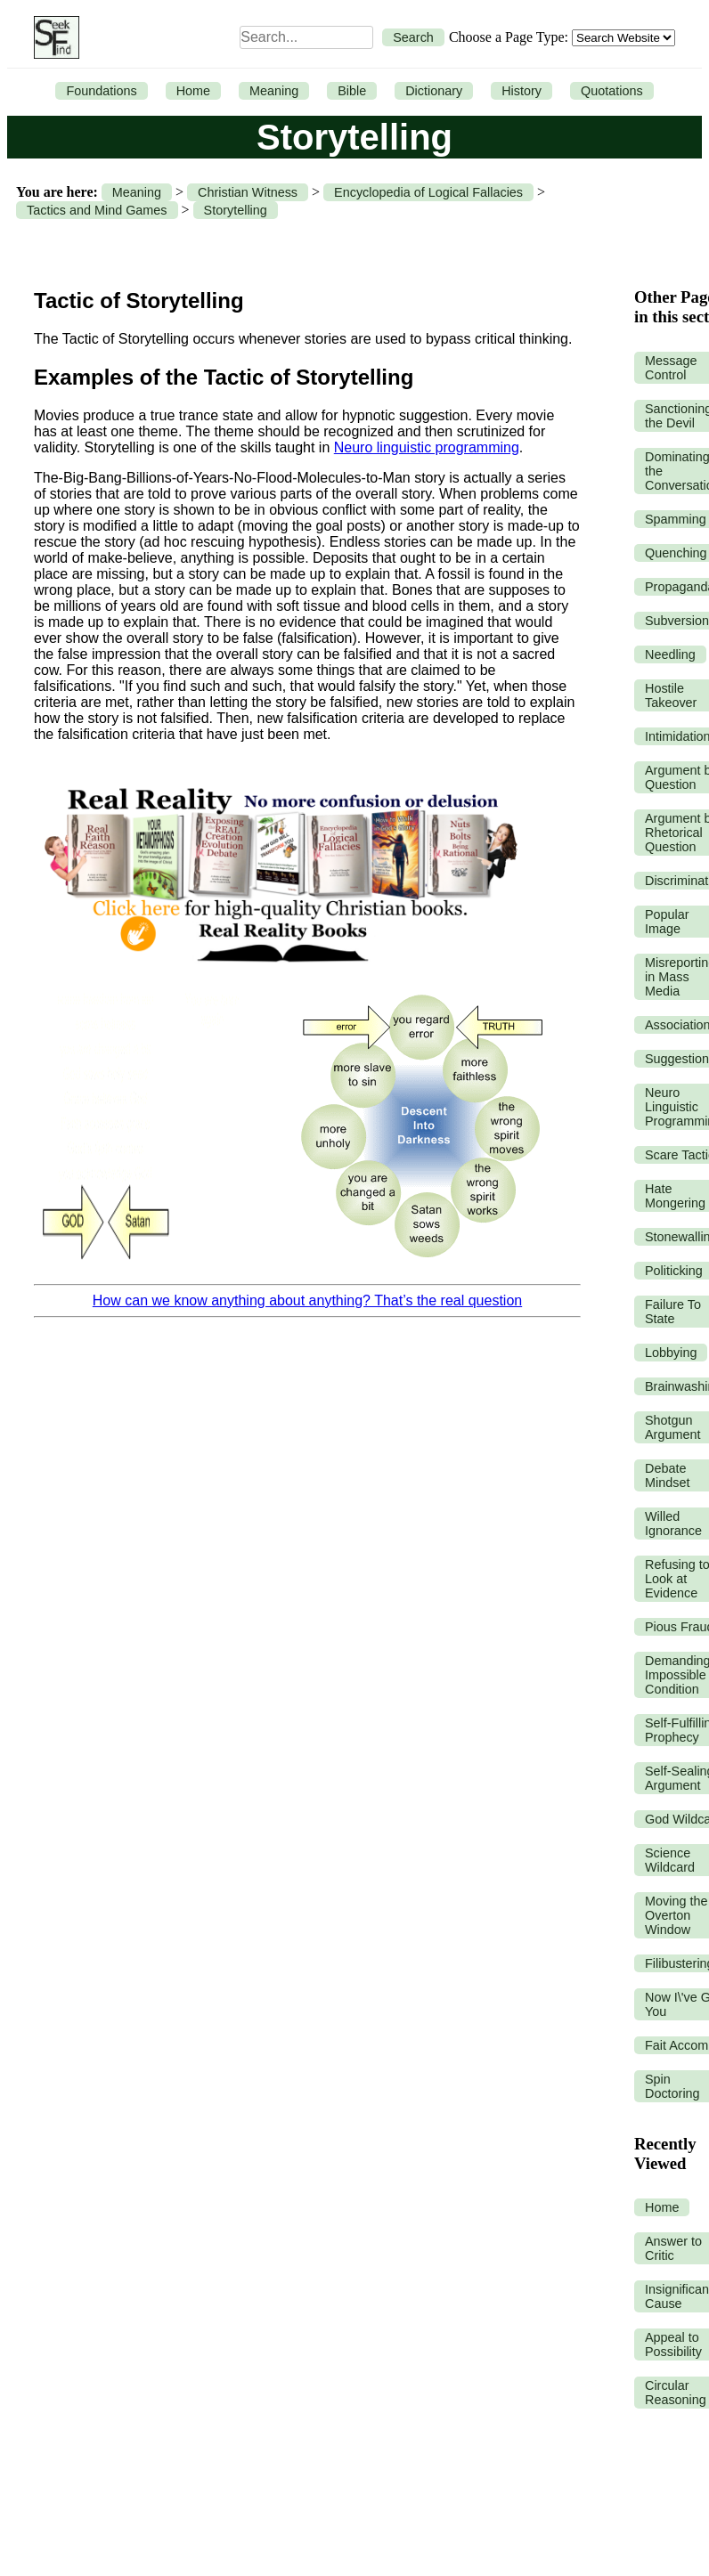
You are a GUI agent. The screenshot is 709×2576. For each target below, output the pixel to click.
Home (193, 91)
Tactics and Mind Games (97, 210)
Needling (670, 654)
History (521, 91)
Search (413, 37)
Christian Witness (247, 192)
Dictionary (433, 91)
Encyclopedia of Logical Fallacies (428, 192)
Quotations (612, 91)
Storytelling (235, 210)
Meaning (273, 91)
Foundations (101, 91)
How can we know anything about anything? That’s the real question (307, 1300)
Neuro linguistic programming (426, 447)
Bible (352, 91)
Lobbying (671, 1352)
